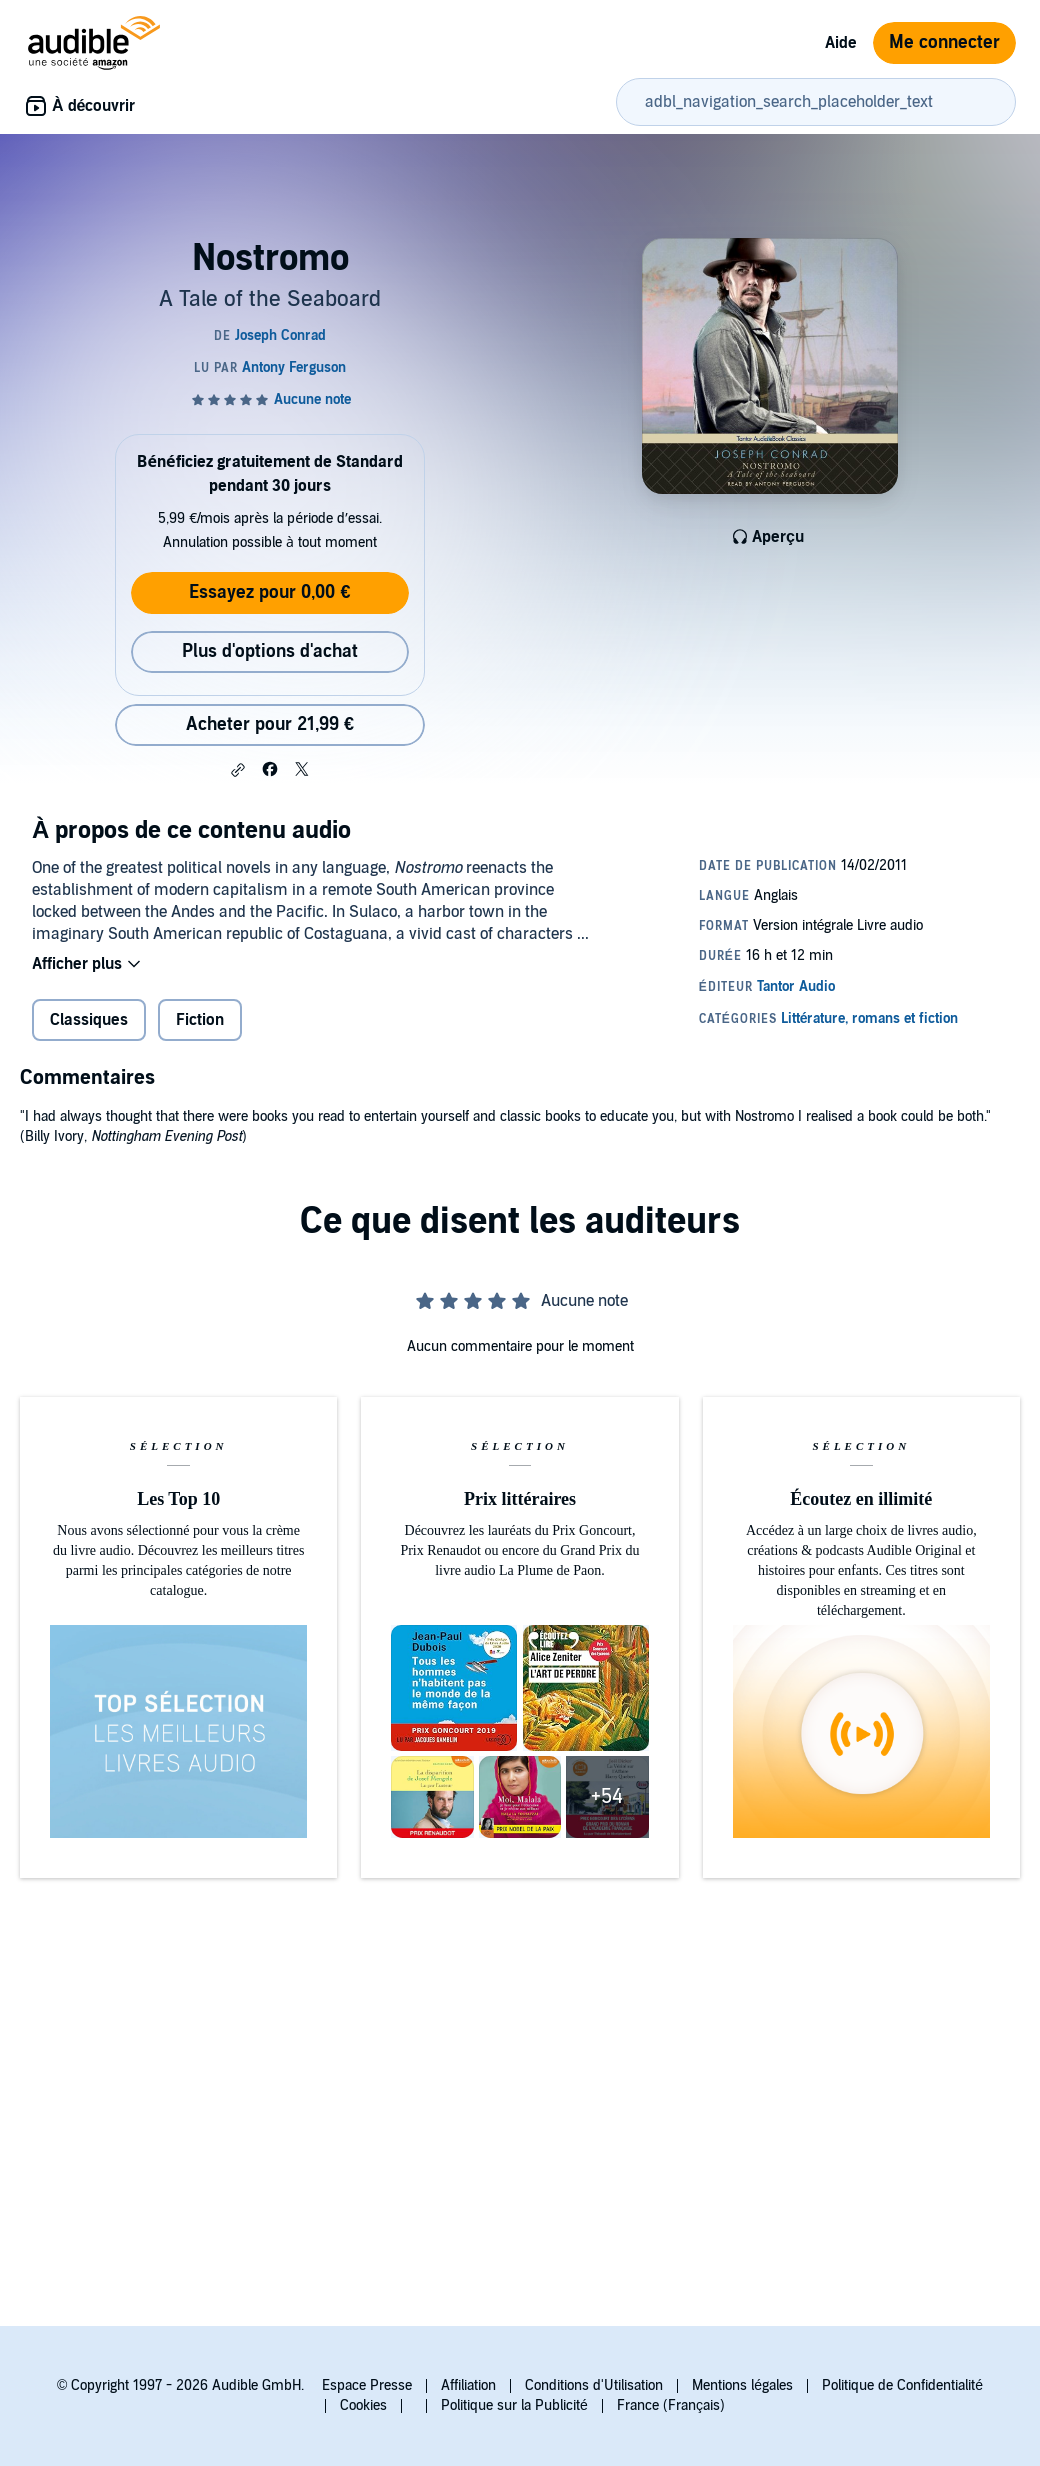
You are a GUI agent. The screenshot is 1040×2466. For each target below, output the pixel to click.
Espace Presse (367, 2385)
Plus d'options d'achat (270, 651)
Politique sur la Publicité (514, 2405)
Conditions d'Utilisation (594, 2385)
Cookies (363, 2405)
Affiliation (468, 2385)
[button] (238, 770)
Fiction (200, 1020)
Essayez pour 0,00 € (269, 592)
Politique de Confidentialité (902, 2385)
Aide (841, 43)
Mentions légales (742, 2385)
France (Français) (671, 2405)
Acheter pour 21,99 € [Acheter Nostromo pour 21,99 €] (270, 724)
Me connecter (944, 42)
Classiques (89, 1020)
